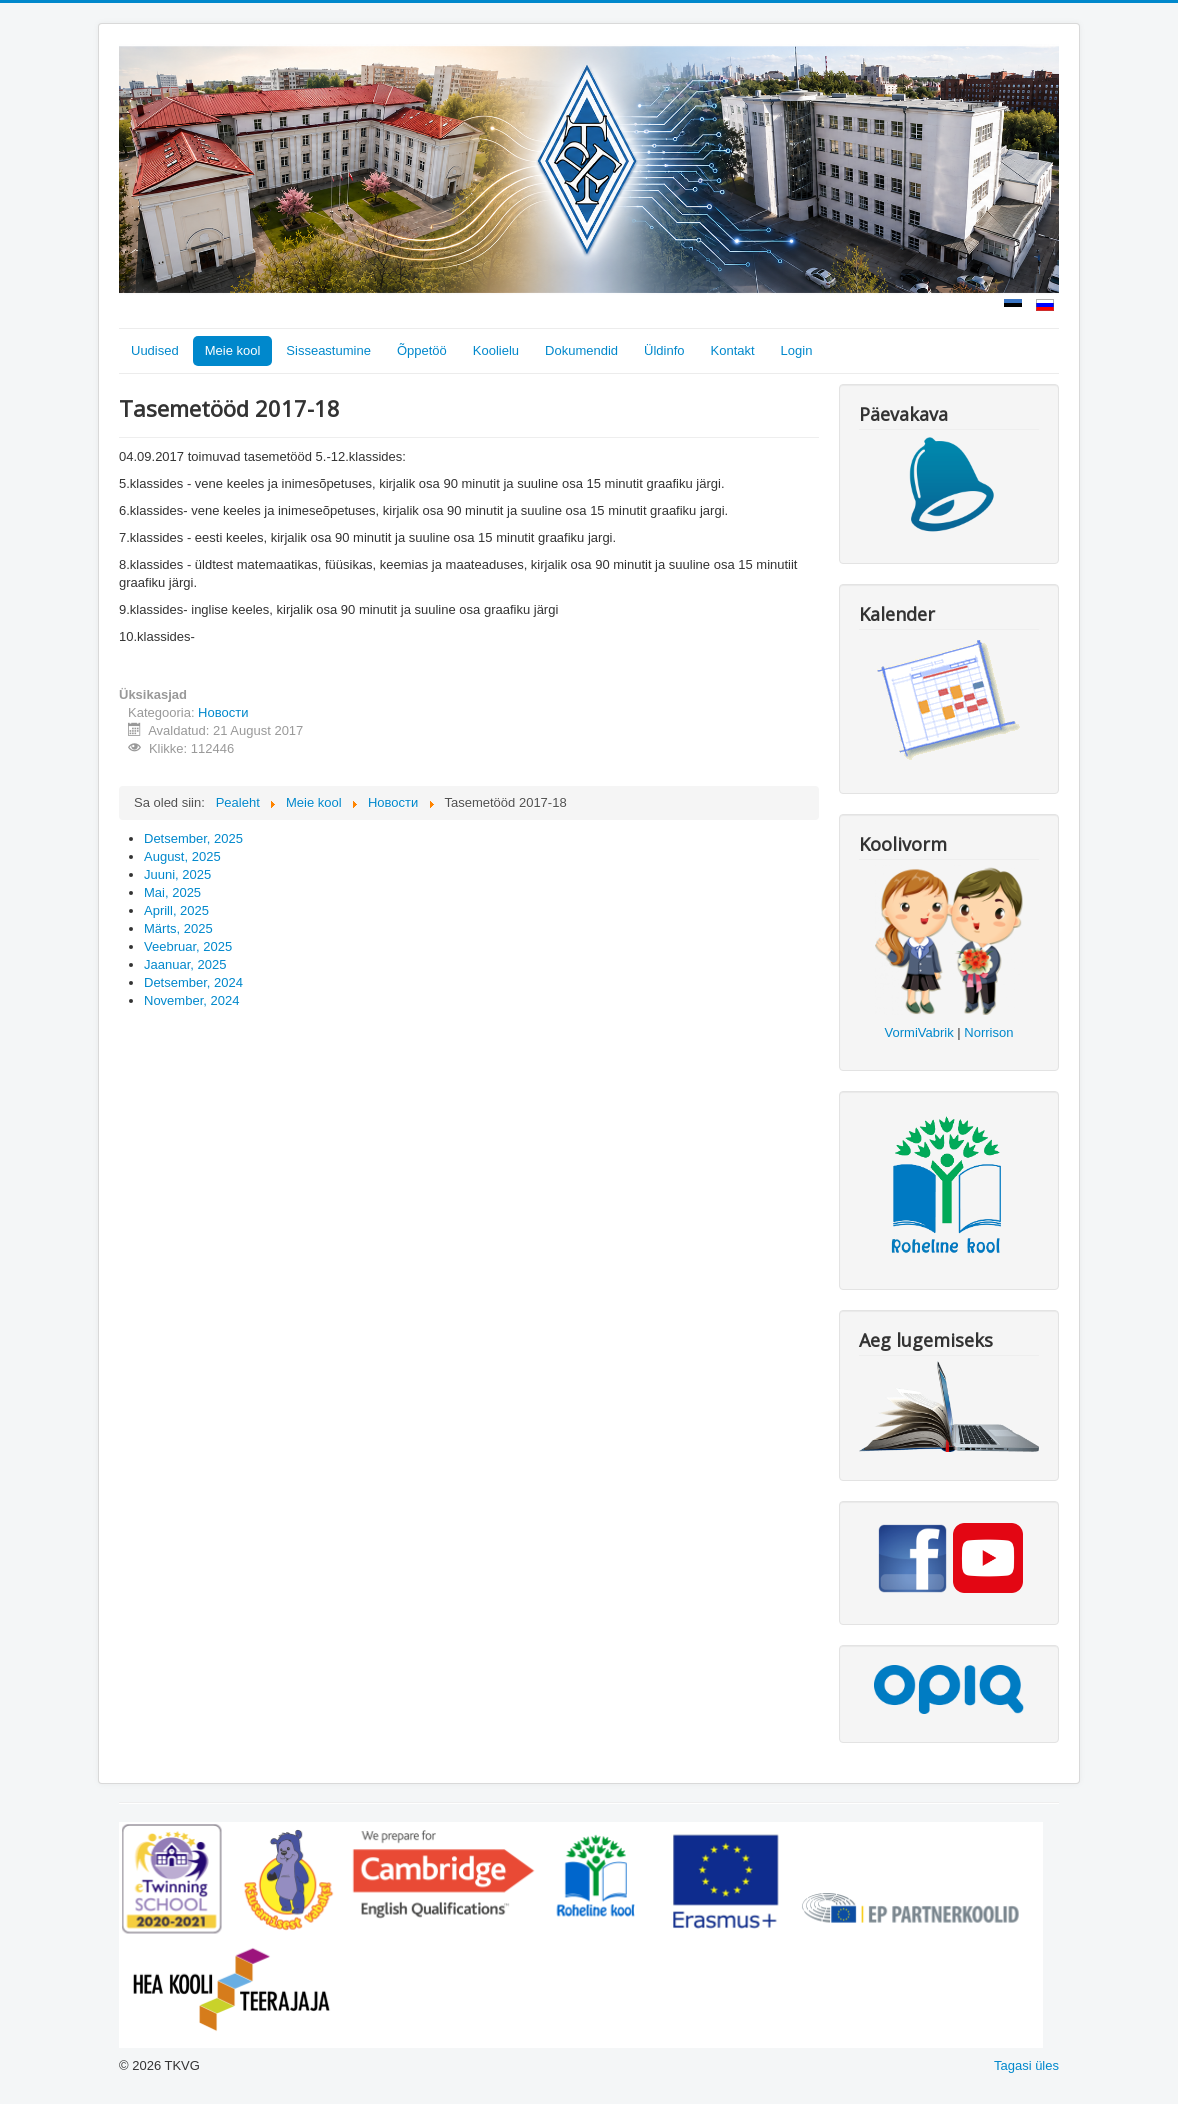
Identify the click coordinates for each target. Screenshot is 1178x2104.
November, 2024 (191, 1000)
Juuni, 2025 (177, 874)
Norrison (988, 1032)
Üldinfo (664, 350)
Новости (223, 712)
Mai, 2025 (172, 892)
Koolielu (496, 350)
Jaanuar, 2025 (185, 964)
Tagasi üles (1026, 2065)
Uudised (155, 350)
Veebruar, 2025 (188, 946)
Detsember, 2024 (193, 982)
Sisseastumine (328, 350)
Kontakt (733, 350)
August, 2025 (182, 856)
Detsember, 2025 (193, 838)
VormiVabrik (919, 1032)
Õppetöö (422, 350)
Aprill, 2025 (176, 910)
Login (797, 350)
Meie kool (233, 350)
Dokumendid (581, 350)
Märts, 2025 (178, 928)
